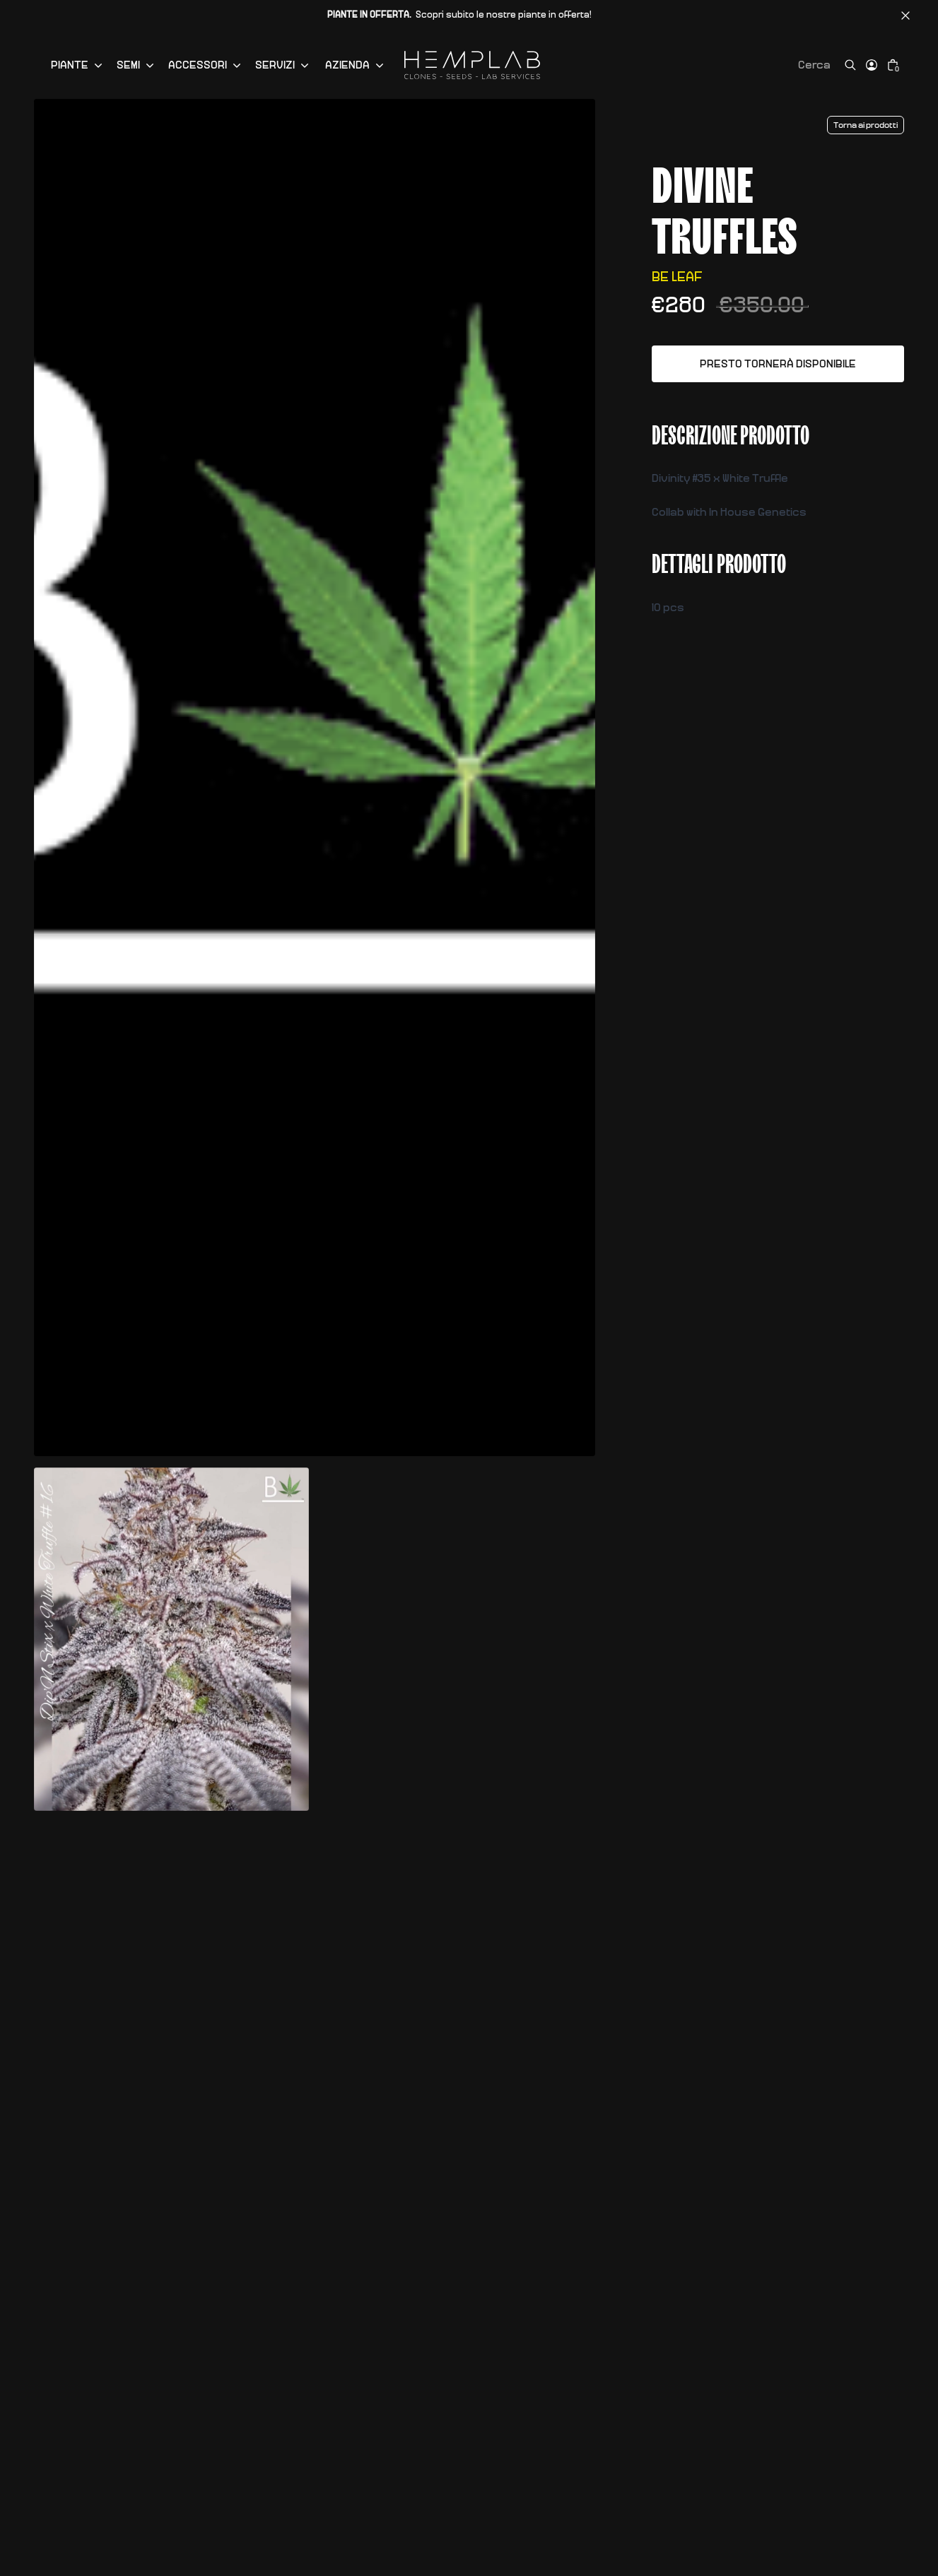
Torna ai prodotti (865, 125)
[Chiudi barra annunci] (905, 15)
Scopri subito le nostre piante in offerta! (459, 15)
